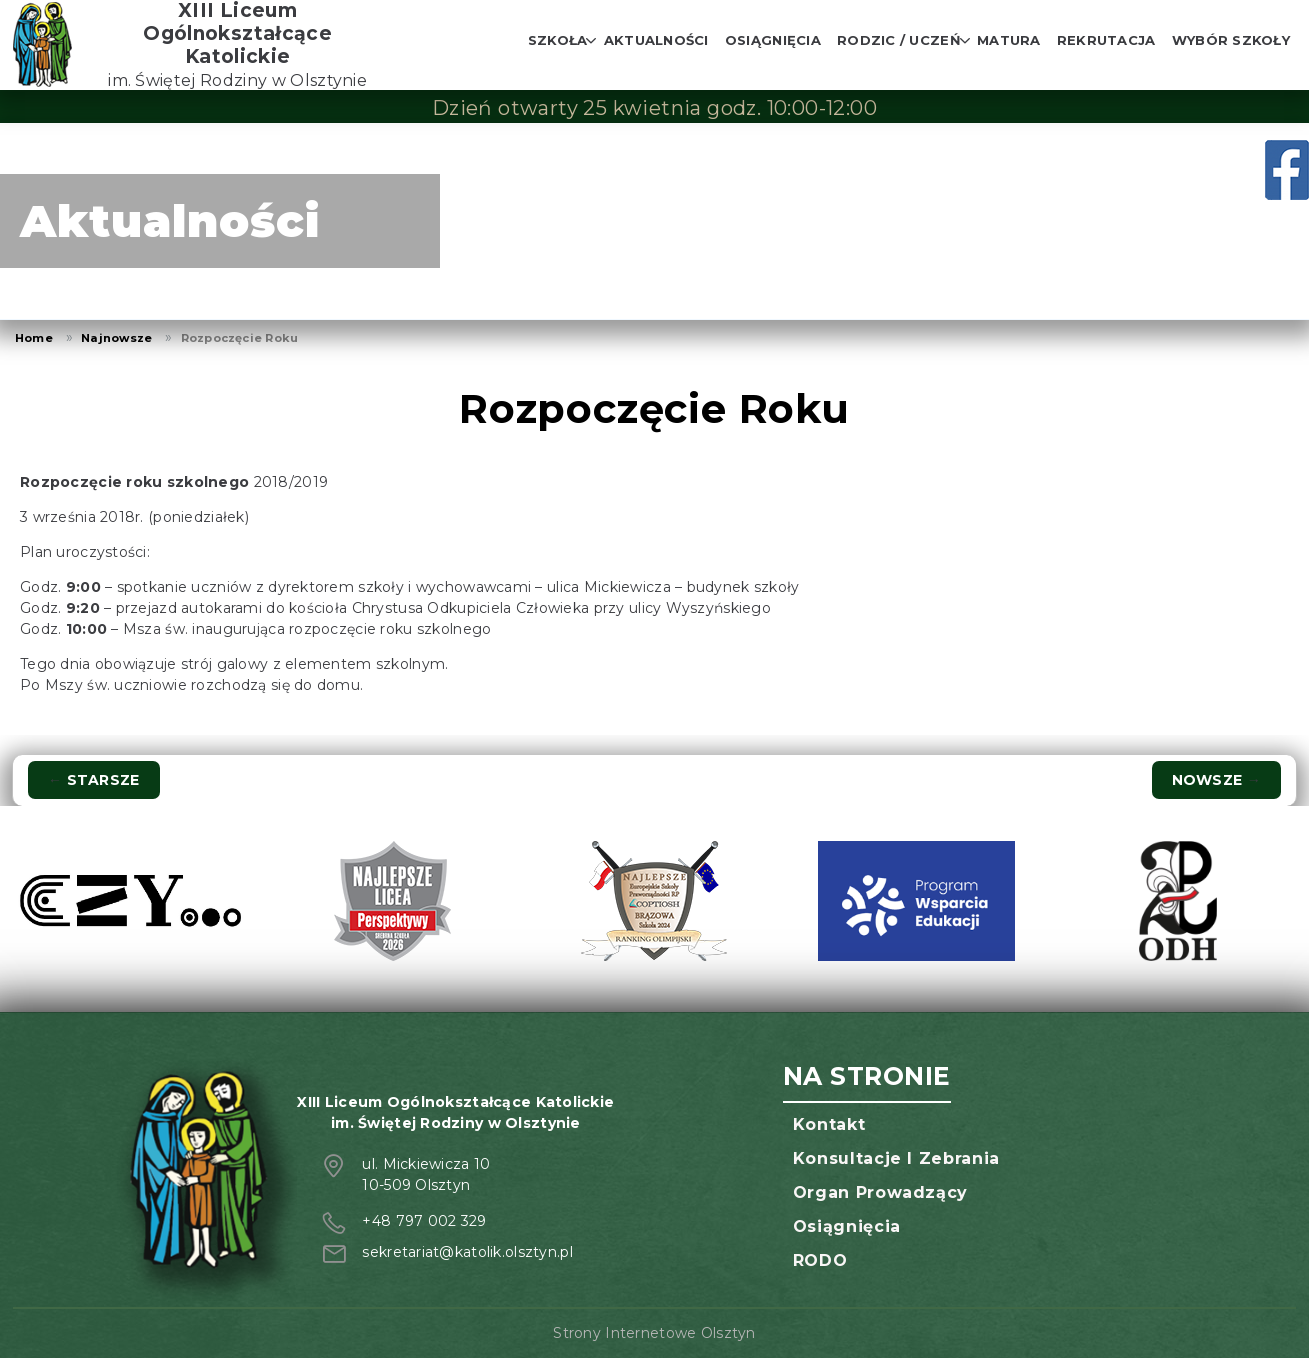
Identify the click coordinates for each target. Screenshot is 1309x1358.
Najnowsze (116, 338)
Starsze (94, 780)
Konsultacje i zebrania (896, 1158)
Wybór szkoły (1231, 40)
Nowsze (1216, 780)
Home (34, 338)
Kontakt (829, 1124)
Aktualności (656, 40)
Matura (1009, 40)
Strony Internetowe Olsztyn (654, 1333)
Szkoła (558, 40)
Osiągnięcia (773, 40)
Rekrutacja (1106, 40)
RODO (820, 1260)
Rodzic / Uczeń (899, 40)
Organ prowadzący (880, 1192)
